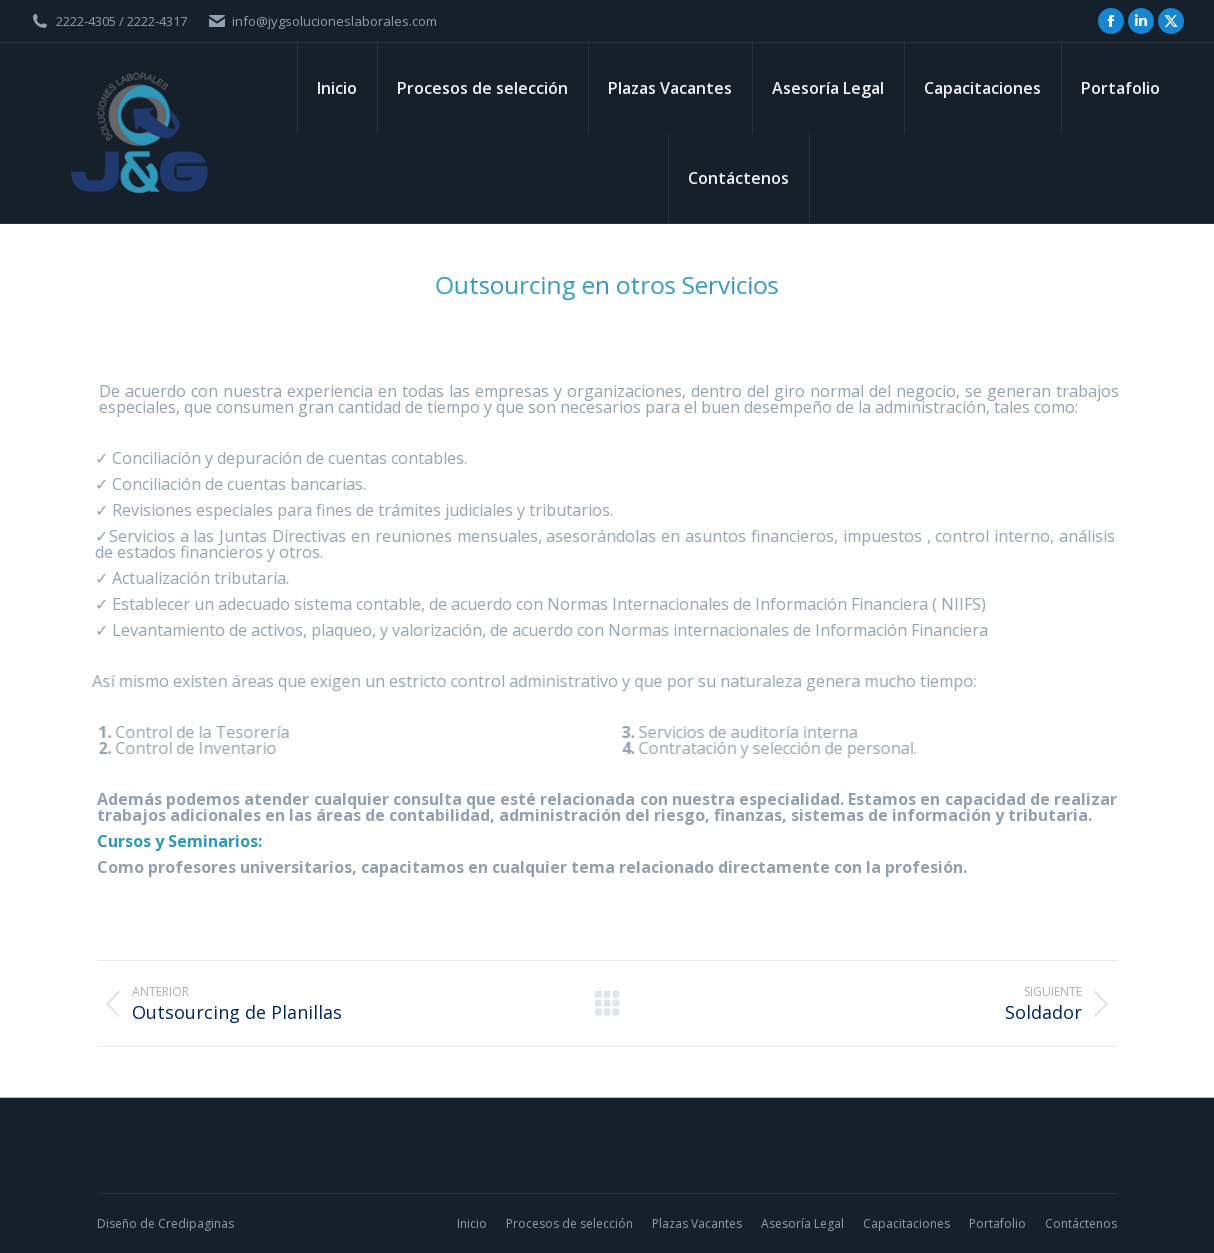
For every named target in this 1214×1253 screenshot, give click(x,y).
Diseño (117, 1223)
